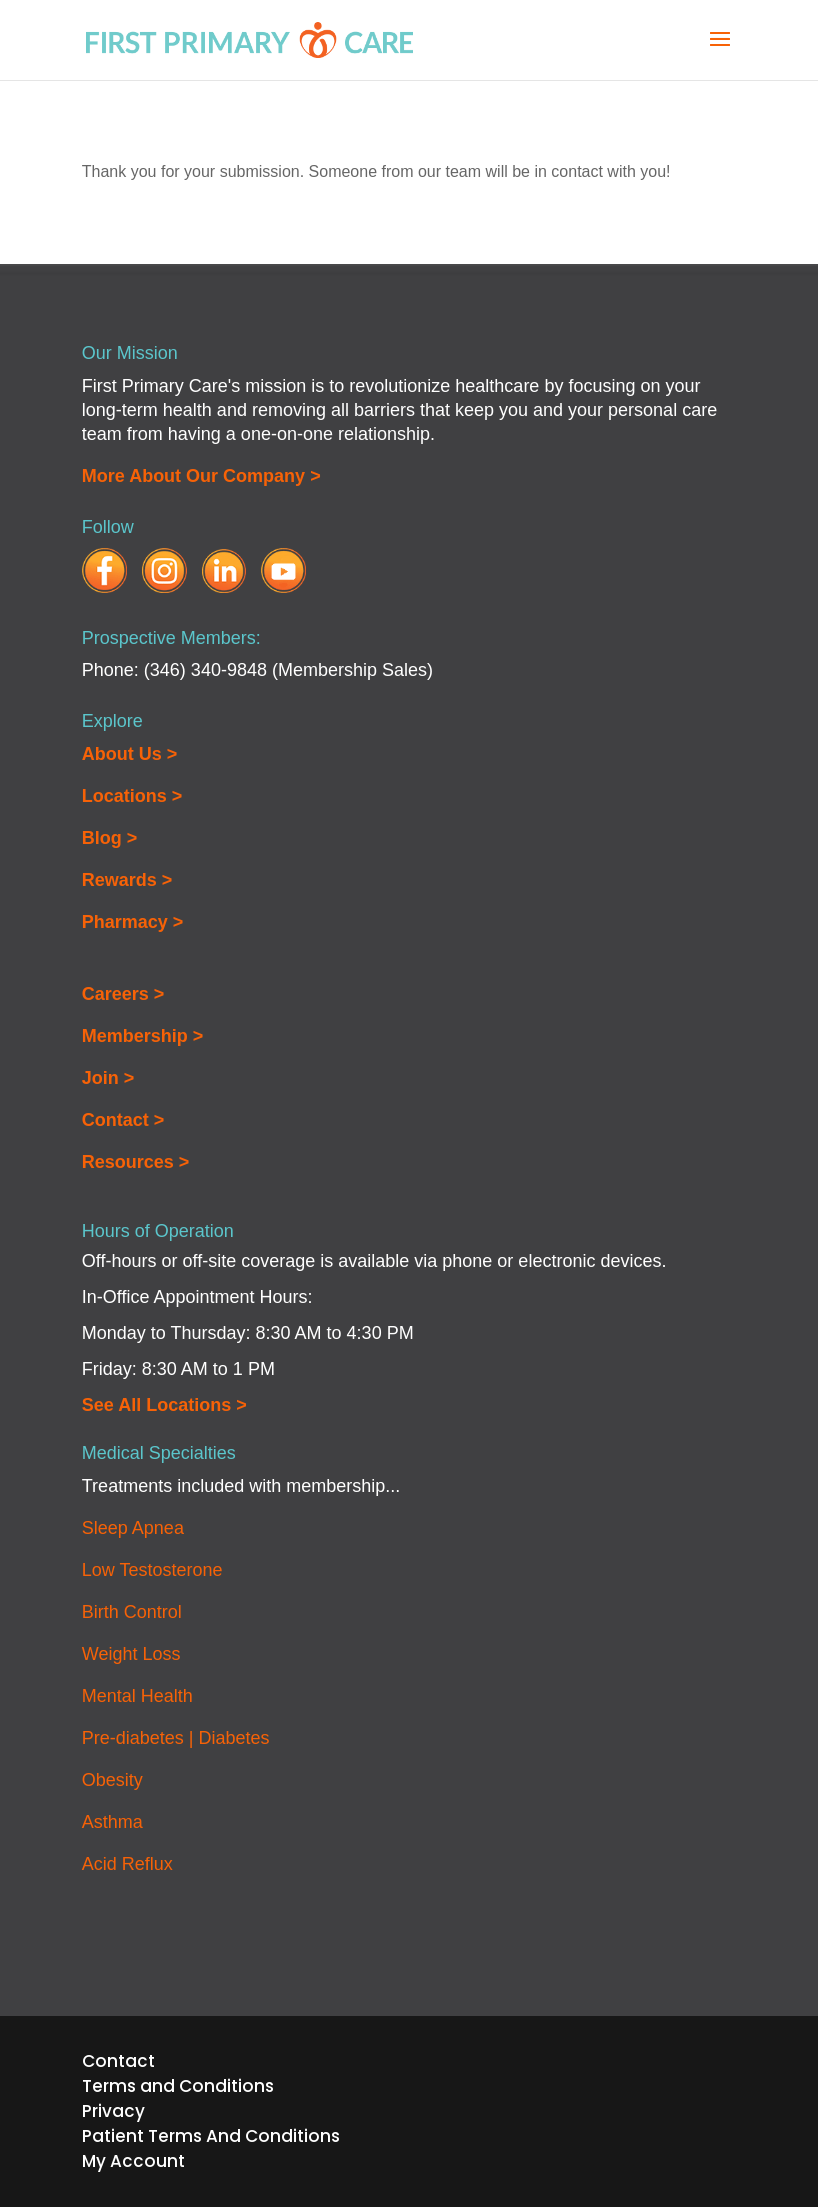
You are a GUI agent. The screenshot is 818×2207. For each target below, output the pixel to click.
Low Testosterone (152, 1570)
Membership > (143, 1036)
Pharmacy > (133, 922)
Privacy (113, 2111)
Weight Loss (131, 1654)
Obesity (112, 1780)
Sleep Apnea (133, 1528)
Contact (118, 2061)
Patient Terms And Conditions (211, 2136)
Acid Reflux (127, 1864)
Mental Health (137, 1696)
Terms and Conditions (178, 2086)
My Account (133, 2161)
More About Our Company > (201, 476)
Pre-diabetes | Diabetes (176, 1738)
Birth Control (132, 1612)
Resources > (136, 1162)
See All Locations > (164, 1405)
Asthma (112, 1822)
